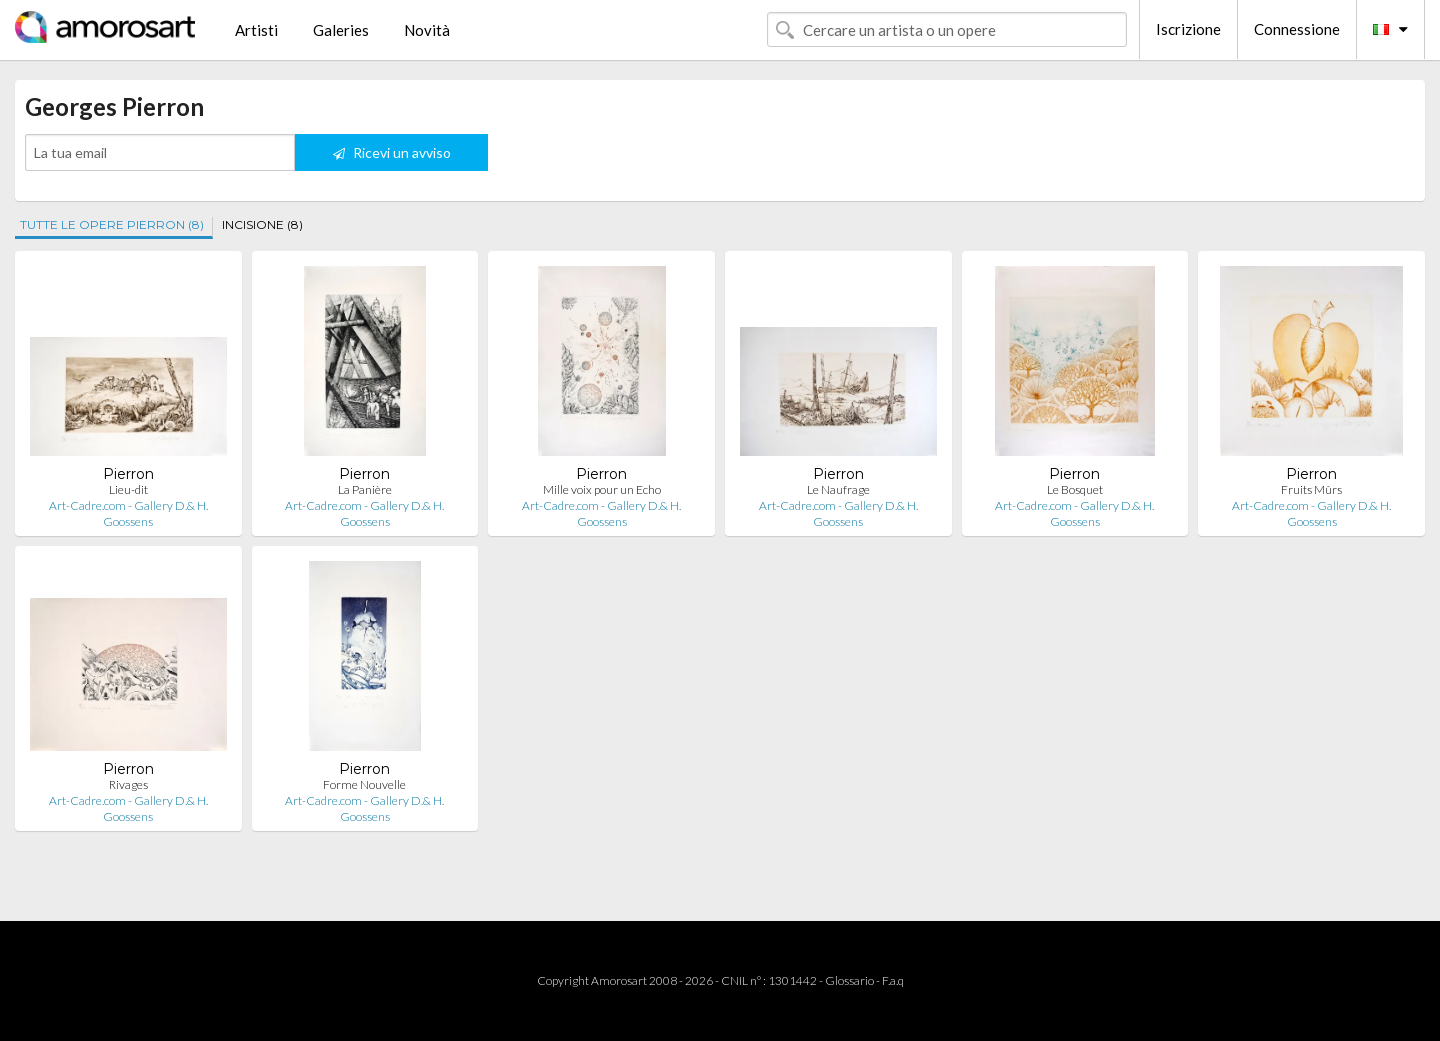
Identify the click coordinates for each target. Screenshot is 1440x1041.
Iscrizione (1188, 29)
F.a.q (893, 980)
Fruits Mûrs (1311, 489)
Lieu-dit (128, 489)
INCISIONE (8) (262, 224)
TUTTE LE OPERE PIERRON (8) (112, 224)
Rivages (128, 784)
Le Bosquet (1075, 489)
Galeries (341, 30)
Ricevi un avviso (392, 152)
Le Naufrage (838, 489)
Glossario (849, 980)
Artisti (256, 30)
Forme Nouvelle (364, 784)
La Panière (365, 489)
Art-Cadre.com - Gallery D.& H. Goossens (128, 513)
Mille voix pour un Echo (602, 489)
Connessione (1297, 29)
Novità (427, 30)
